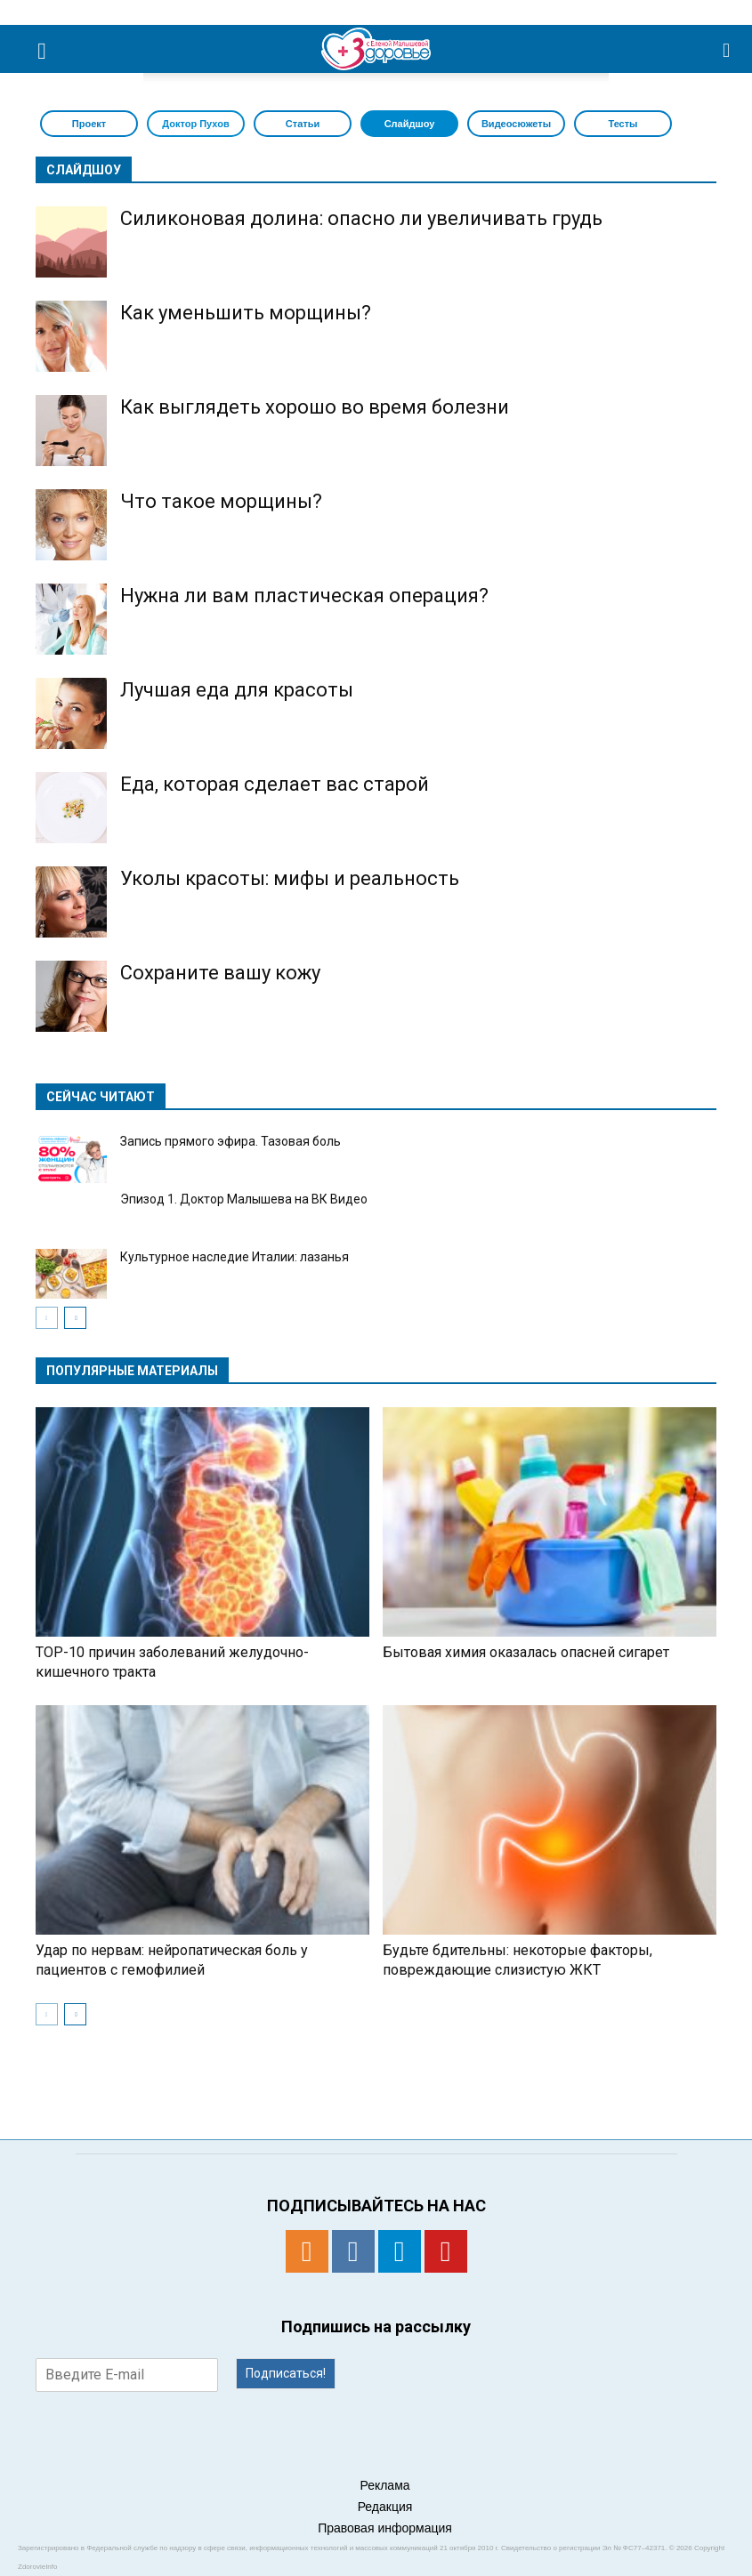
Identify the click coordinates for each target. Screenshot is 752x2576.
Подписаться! (286, 2373)
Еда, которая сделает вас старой (274, 784)
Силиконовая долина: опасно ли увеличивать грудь (361, 218)
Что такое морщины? (221, 501)
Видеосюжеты (516, 123)
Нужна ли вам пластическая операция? (304, 595)
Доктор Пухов (195, 123)
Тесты (622, 123)
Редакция (385, 2507)
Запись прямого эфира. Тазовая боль (230, 1141)
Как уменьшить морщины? (245, 313)
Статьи (302, 123)
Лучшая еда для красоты (236, 690)
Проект (89, 123)
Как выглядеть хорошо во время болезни (314, 407)
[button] (727, 49)
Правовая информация (385, 2528)
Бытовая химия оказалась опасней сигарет (526, 1652)
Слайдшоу (409, 123)
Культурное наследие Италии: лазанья (234, 1257)
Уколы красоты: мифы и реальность (289, 878)
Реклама (384, 2485)
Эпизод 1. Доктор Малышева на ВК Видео (244, 1199)
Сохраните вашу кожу (220, 973)
